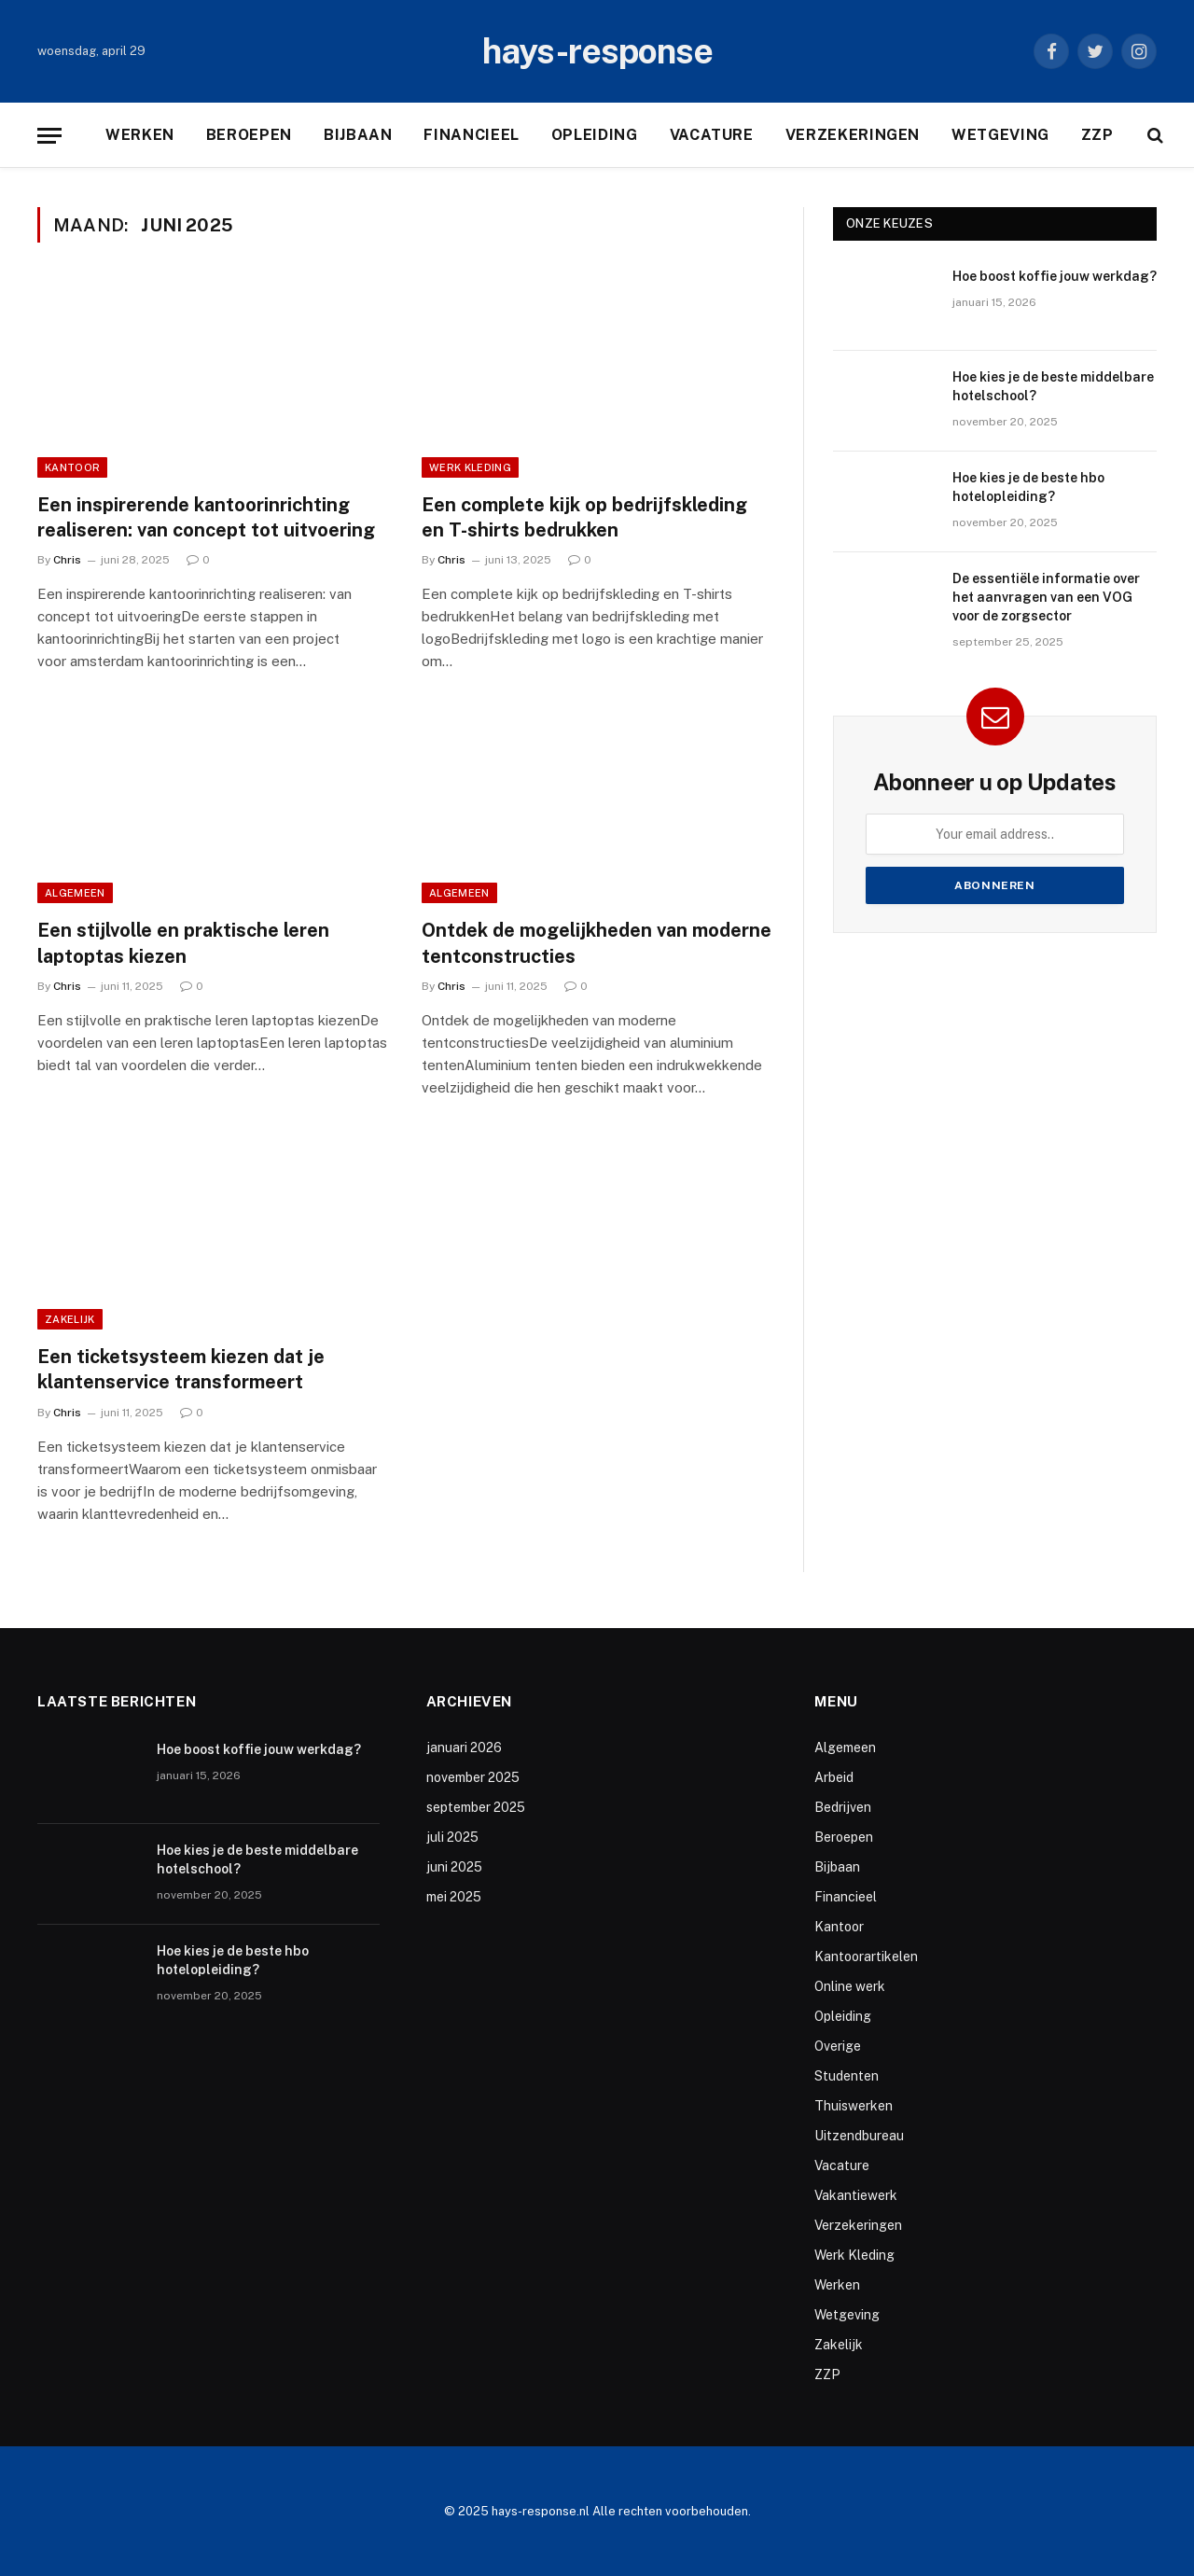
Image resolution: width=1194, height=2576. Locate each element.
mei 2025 (453, 1896)
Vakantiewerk (855, 2195)
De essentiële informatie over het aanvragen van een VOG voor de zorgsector (1046, 597)
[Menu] (49, 136)
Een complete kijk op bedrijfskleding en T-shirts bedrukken (584, 517)
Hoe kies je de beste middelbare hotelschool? (1053, 386)
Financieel (471, 135)
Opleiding (594, 135)
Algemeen (75, 892)
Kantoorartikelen (866, 1956)
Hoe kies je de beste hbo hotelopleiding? (1028, 487)
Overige (837, 2046)
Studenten (846, 2075)
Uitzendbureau (859, 2135)
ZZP (1097, 135)
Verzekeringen (852, 135)
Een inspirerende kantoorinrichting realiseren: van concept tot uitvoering (206, 517)
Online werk (849, 1986)
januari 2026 (464, 1747)
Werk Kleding (470, 467)
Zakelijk (70, 1319)
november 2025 (473, 1777)
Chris (67, 559)
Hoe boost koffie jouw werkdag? (1054, 276)
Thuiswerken (853, 2105)
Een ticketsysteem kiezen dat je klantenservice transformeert (181, 1369)
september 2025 (475, 1807)
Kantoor (72, 467)
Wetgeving (1000, 135)
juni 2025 (454, 1866)
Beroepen (249, 135)
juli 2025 (452, 1837)
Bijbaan (358, 135)
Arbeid (834, 1777)
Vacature (712, 135)
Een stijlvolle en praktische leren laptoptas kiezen (183, 943)
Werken (139, 135)
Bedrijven (842, 1807)
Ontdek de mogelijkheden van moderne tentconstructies (596, 943)
